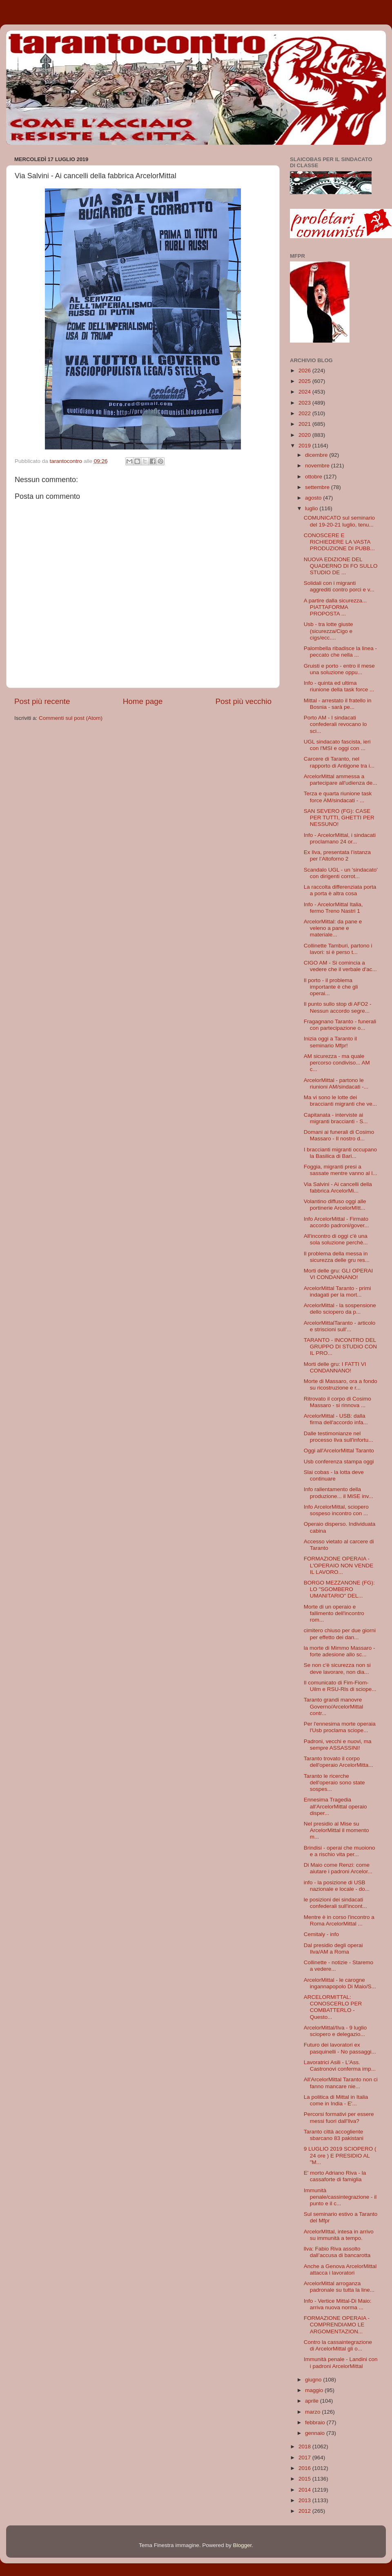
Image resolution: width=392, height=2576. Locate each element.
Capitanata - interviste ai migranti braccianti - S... (336, 1118)
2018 (305, 2446)
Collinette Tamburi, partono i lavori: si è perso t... (338, 949)
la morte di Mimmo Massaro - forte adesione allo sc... (339, 1651)
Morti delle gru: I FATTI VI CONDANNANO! (335, 1367)
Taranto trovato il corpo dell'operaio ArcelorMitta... (338, 1761)
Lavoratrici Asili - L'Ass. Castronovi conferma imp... (340, 2065)
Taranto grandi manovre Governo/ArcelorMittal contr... (333, 1706)
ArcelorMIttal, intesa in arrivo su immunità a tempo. (339, 2235)
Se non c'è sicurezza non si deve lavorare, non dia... (337, 1668)
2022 (305, 413)
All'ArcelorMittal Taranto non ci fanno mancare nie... (341, 2082)
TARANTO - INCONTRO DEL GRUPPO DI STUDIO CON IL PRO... (340, 1346)
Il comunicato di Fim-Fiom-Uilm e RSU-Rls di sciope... (340, 1686)
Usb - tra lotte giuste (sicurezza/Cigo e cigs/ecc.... (328, 630)
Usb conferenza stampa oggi (339, 1461)
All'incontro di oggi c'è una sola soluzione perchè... (336, 1239)
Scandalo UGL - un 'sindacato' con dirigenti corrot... (341, 873)
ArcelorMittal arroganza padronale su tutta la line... (339, 2286)
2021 (305, 424)
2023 (305, 403)
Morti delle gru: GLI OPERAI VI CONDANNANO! (338, 1274)
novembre (318, 466)
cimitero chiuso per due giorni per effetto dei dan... (340, 1633)
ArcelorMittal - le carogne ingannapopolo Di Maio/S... (340, 1983)
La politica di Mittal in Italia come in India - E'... (336, 2100)
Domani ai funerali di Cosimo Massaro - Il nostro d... (339, 1135)
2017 (305, 2457)
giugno (314, 2380)
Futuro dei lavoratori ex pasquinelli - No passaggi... (340, 2048)
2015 (305, 2479)
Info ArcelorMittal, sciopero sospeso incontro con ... (336, 1510)
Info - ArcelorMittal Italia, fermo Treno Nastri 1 (333, 907)
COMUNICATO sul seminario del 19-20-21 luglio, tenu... (339, 521)
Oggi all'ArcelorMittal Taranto (339, 1450)
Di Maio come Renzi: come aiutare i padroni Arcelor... (338, 1868)
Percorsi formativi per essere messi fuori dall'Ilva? (339, 2117)
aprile (312, 2401)
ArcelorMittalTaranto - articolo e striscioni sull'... (340, 1326)
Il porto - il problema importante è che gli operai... (331, 986)
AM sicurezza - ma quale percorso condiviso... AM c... (337, 1062)
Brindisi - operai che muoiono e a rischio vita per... (339, 1851)
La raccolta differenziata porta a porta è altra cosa (340, 890)
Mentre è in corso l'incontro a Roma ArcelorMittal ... (339, 1920)
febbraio (316, 2422)
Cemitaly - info (321, 1934)
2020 (305, 435)
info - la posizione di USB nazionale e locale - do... (337, 1885)
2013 (305, 2500)
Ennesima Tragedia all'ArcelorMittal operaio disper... (335, 1806)
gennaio (315, 2433)
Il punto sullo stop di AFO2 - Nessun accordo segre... (338, 1007)
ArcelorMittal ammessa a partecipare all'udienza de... (340, 779)
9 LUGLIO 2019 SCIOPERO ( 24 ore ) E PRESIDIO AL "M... (340, 2155)
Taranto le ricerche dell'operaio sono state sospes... (334, 1782)
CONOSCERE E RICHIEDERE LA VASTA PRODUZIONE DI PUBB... (339, 541)
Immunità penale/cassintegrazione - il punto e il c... (340, 2196)
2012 (305, 2511)
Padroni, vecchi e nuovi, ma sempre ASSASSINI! (338, 1744)
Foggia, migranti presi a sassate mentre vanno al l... (340, 1170)
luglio (312, 508)
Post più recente (42, 701)
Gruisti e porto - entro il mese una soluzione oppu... (339, 669)
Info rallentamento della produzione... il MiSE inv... (338, 1492)
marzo (313, 2412)
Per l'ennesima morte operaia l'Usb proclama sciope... (340, 1727)
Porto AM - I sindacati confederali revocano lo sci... (335, 724)
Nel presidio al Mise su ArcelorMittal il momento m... (336, 1830)
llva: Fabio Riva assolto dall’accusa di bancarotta (337, 2252)
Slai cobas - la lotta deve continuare (334, 1475)
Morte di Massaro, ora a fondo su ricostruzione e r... (340, 1384)
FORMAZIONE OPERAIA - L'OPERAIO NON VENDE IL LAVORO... (339, 1565)
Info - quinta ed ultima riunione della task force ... (339, 686)
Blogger (242, 2545)
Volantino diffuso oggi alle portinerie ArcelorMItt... (335, 1204)
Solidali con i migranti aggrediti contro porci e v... (339, 586)
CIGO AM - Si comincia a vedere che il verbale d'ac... (340, 966)
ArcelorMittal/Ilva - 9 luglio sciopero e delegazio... (335, 2031)
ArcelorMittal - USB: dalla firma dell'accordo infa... (336, 1419)
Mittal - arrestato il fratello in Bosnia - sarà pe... (338, 703)
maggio (315, 2390)
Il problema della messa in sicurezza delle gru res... (337, 1256)
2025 (305, 381)
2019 (305, 446)
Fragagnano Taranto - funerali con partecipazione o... (340, 1024)
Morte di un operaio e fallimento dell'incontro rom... (334, 1613)
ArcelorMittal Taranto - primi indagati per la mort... (337, 1291)
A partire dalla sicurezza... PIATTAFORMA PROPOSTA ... (335, 607)
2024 (305, 392)
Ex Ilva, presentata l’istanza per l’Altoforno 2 (337, 855)
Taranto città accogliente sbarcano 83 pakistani (333, 2135)
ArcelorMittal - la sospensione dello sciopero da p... (340, 1308)
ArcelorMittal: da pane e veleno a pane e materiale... (333, 928)
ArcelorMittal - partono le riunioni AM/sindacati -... (336, 1083)
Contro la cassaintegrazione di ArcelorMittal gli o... (338, 2345)
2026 (305, 370)
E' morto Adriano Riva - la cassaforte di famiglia (335, 2176)
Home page (143, 701)
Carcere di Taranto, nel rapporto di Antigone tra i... (339, 762)
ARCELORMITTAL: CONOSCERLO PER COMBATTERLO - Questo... (333, 2007)
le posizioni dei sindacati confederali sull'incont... (335, 1903)
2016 (305, 2468)
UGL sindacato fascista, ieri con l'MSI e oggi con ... (337, 745)
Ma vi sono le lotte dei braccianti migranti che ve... (340, 1100)
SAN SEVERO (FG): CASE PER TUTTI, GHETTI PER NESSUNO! (339, 817)
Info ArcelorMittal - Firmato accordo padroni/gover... (336, 1222)
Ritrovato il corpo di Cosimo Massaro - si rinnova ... (337, 1402)
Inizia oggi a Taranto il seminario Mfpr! (330, 1042)
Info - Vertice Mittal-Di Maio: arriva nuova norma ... (338, 2304)
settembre (318, 487)
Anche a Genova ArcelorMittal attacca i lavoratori (340, 2269)
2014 (305, 2490)
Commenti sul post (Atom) (70, 718)
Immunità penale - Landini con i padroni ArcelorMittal (341, 2362)
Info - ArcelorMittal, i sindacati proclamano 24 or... (340, 838)
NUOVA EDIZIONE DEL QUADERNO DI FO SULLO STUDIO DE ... (341, 565)
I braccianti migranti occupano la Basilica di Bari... (340, 1152)
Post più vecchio (243, 701)
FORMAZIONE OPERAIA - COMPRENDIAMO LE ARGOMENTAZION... (337, 2324)
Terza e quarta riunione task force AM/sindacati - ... (338, 796)
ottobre (314, 477)
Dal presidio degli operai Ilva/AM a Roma (333, 1948)
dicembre (317, 455)
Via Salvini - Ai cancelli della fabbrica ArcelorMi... (338, 1187)
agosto (314, 498)
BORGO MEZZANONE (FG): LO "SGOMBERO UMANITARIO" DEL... (339, 1589)
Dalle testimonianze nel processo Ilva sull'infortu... (338, 1436)
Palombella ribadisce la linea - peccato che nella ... (340, 651)
